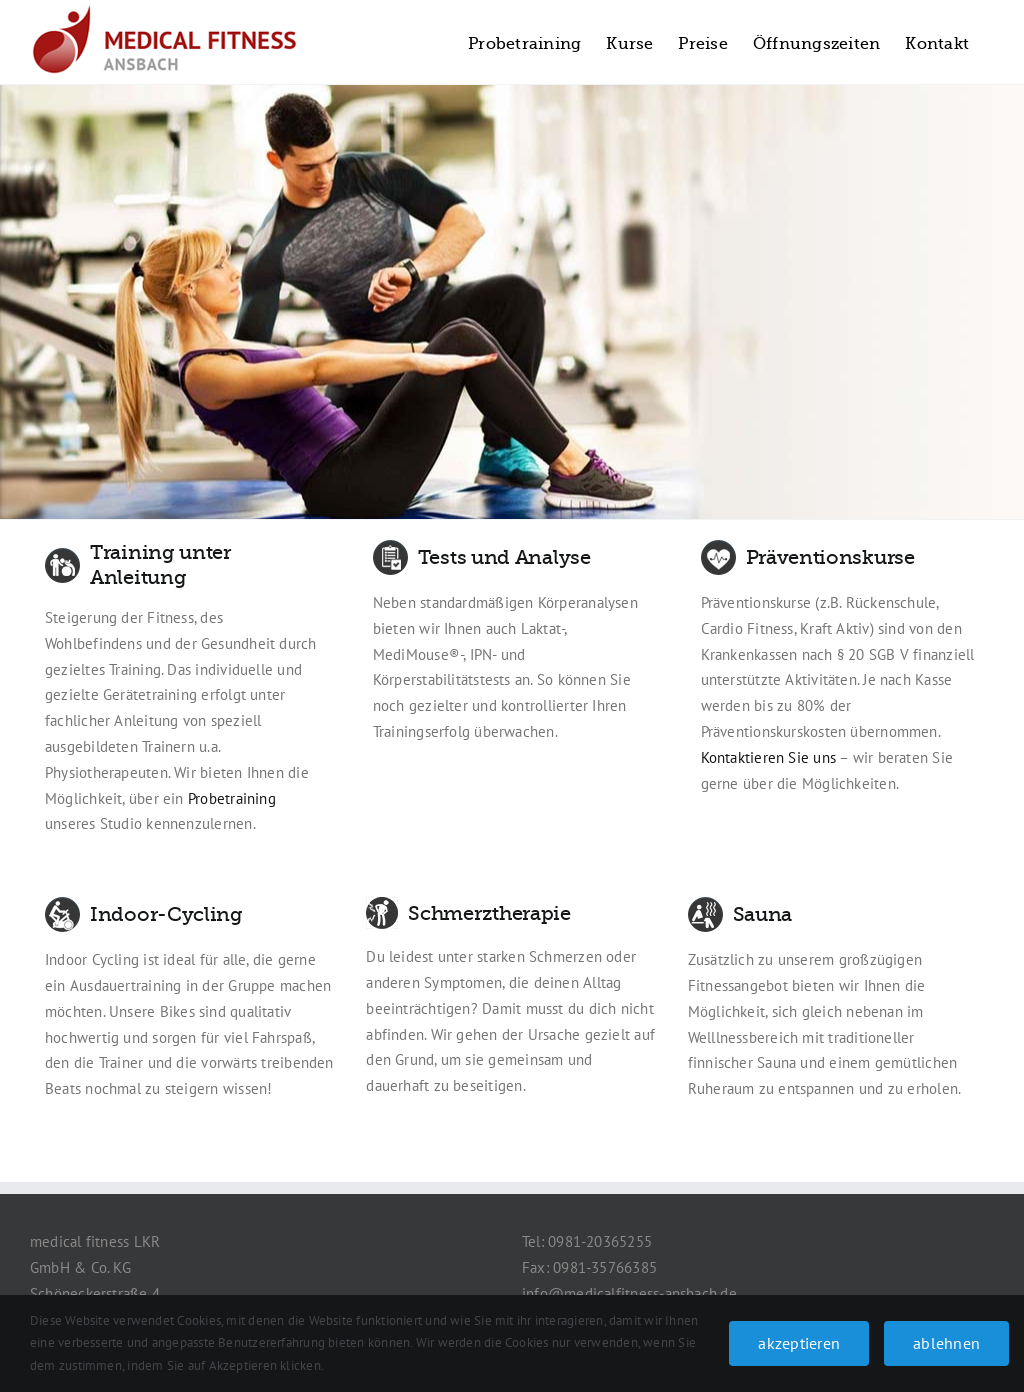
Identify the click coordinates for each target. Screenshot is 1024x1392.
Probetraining (232, 798)
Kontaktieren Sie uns (769, 757)
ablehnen (946, 1343)
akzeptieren (799, 1343)
